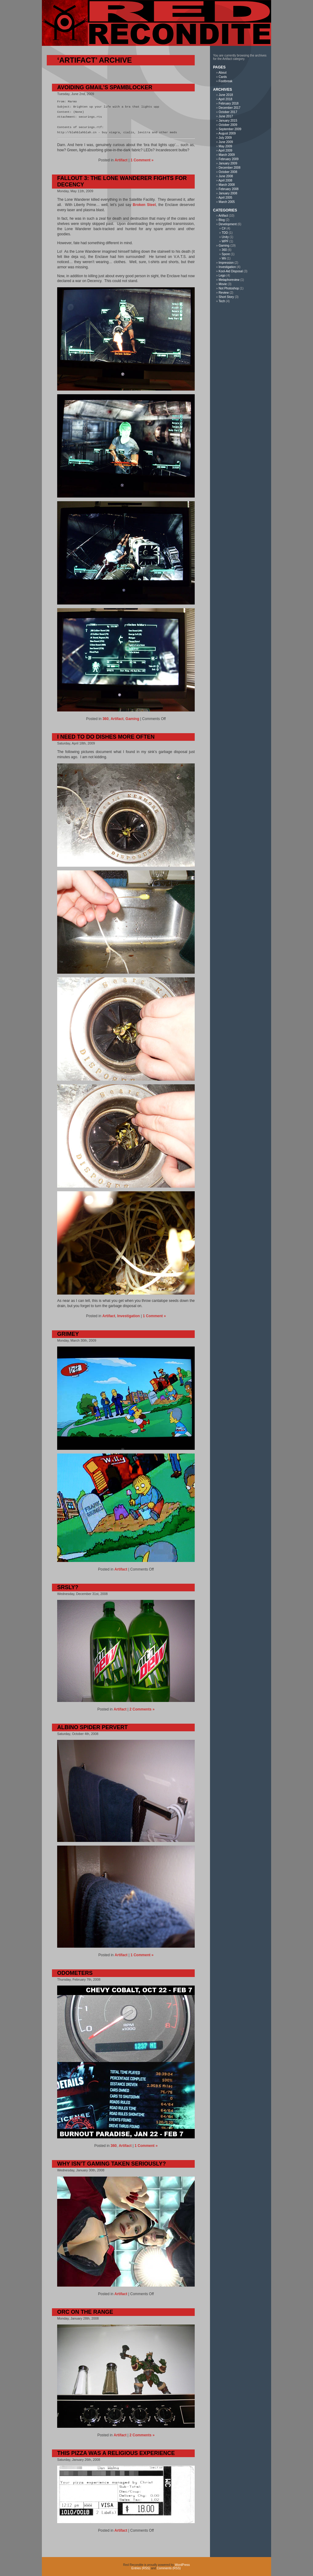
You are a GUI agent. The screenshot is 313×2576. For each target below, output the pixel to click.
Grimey (68, 1334)
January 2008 (228, 193)
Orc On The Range (85, 2312)
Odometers (75, 1973)
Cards (223, 77)
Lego (222, 275)
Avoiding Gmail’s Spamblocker (104, 87)
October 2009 (228, 125)
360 (105, 719)
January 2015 (228, 120)
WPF (225, 241)
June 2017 (226, 116)
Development (228, 224)
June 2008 (226, 176)
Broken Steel (144, 205)
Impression (226, 262)
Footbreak (225, 81)
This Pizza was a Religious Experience (116, 2453)
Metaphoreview (229, 279)
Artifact (121, 160)
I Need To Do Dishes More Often (106, 737)
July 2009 (225, 137)
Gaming (132, 719)
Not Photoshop (229, 288)
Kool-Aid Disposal (231, 271)
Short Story (226, 297)
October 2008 (228, 172)
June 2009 (226, 142)
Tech (222, 301)
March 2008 (227, 184)
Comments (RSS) (169, 2568)
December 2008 (229, 167)
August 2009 (227, 133)
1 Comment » (142, 160)
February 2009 (228, 159)
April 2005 (225, 197)
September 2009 (230, 129)
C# (224, 228)
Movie (223, 284)
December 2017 (229, 107)
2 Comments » (142, 1709)
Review (224, 292)
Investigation (128, 1316)
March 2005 (227, 202)
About (222, 72)
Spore (226, 254)
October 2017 (228, 112)
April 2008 (225, 180)
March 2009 (227, 154)
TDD (225, 232)
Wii (224, 258)
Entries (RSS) (140, 2568)
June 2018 (226, 95)
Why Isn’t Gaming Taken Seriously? (111, 2164)
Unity (225, 237)
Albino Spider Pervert (92, 1727)
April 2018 (225, 99)
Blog (222, 220)
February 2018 (228, 103)
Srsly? (67, 1587)
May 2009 (225, 146)
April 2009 (225, 150)
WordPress (182, 2565)
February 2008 (228, 189)
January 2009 (228, 163)
